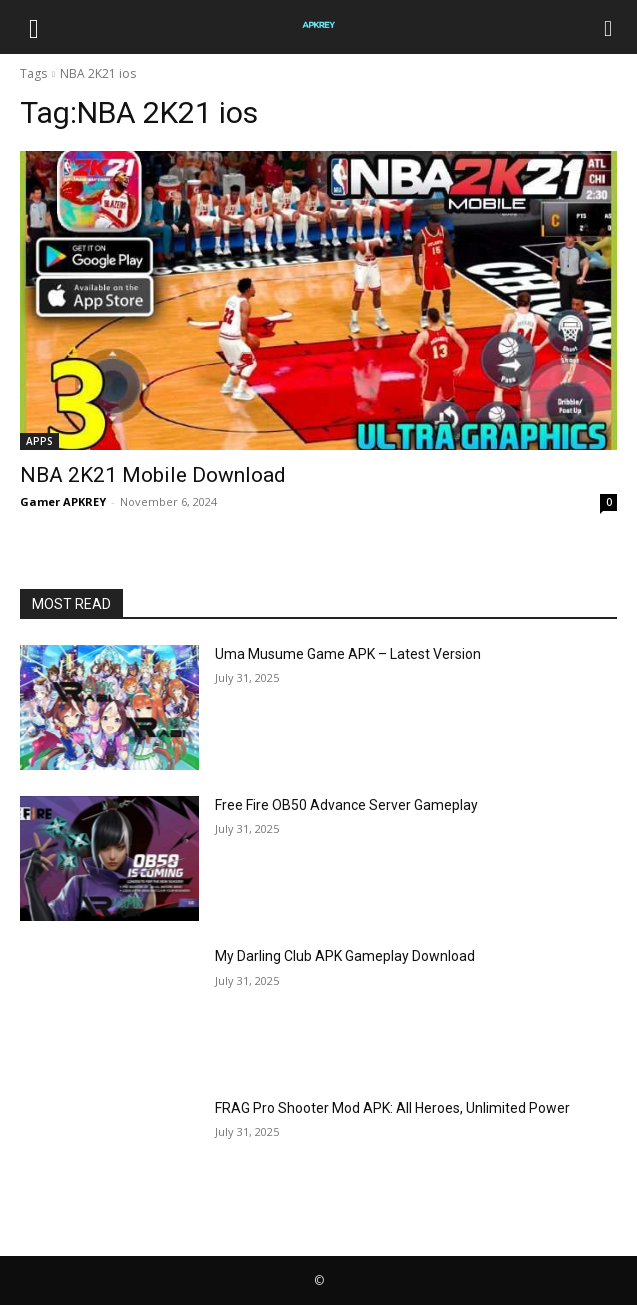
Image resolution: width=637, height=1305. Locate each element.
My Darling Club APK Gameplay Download (345, 956)
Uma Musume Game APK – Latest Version (348, 654)
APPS (39, 441)
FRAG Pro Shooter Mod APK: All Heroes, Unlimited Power (392, 1108)
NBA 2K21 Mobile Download (153, 475)
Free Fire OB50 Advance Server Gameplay (346, 805)
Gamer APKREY (63, 501)
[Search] (609, 27)
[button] (34, 27)
